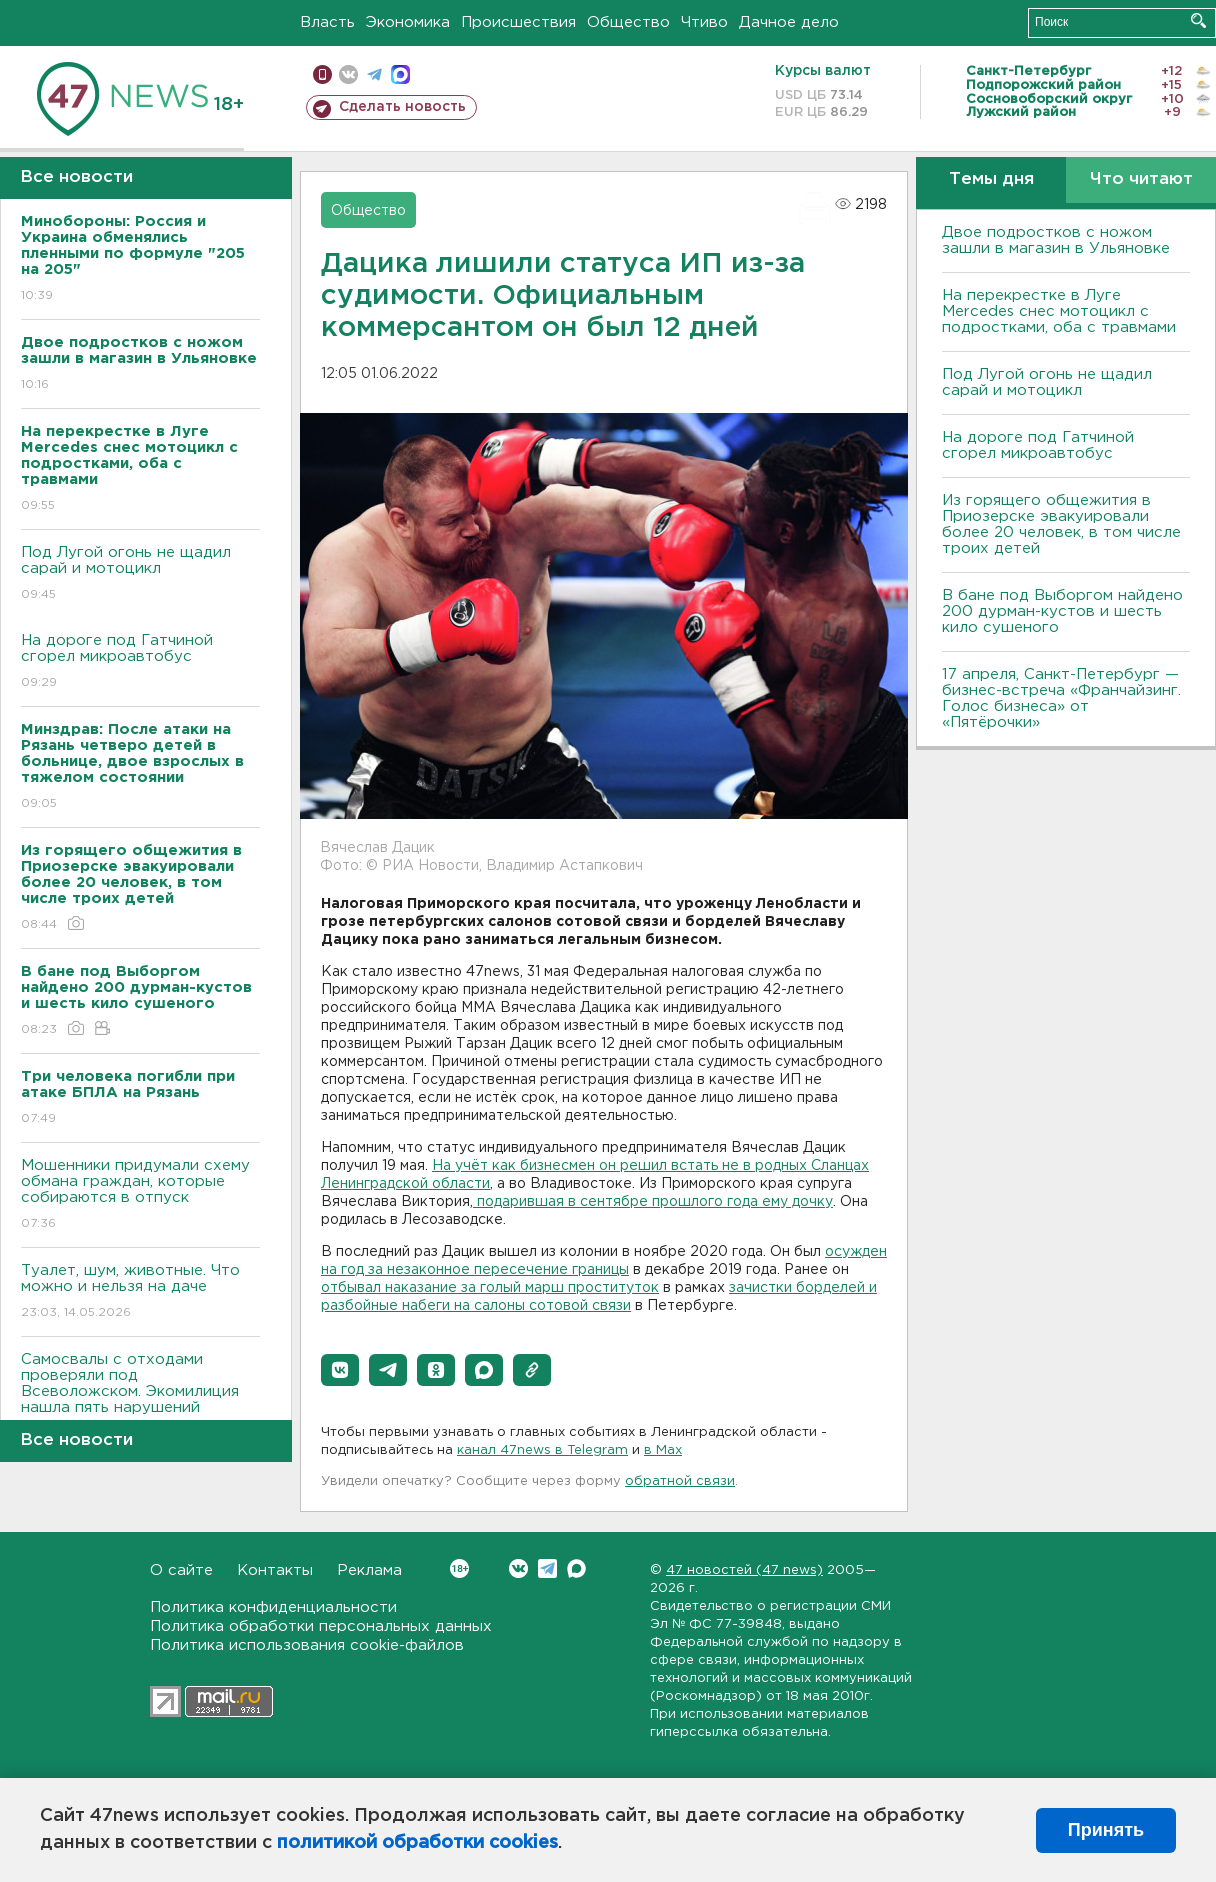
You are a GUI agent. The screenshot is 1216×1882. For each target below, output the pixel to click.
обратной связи (680, 1481)
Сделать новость (402, 107)
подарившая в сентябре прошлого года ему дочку (653, 1202)
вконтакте (348, 74)
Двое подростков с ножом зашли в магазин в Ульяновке (1056, 240)
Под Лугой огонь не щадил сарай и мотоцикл (140, 574)
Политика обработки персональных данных (321, 1626)
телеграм (374, 74)
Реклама (369, 1570)
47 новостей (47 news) (744, 1570)
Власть (327, 22)
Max (576, 1568)
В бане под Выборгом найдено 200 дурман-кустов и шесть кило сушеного (1062, 611)
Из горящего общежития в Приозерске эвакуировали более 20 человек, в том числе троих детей (1061, 524)
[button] (340, 1370)
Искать (1198, 20)
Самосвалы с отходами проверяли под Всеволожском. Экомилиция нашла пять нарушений (140, 1397)
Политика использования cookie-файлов (307, 1645)
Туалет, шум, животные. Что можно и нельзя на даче (140, 1292)
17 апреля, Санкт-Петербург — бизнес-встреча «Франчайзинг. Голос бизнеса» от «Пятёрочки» (1061, 698)
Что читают (1141, 179)
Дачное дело (789, 22)
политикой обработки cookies (417, 1843)
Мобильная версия (322, 74)
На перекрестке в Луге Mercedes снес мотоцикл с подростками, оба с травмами (1059, 311)
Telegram (547, 1568)
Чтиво (704, 22)
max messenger (400, 74)
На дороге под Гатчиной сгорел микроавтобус (140, 662)
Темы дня (991, 179)
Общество (628, 22)
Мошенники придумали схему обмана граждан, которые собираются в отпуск (140, 1195)
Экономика (408, 22)
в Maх (663, 1450)
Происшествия (518, 22)
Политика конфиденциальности (273, 1607)
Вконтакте (459, 1568)
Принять (1106, 1830)
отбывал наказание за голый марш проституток (490, 1288)
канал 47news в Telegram (542, 1450)
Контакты (275, 1570)
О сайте (181, 1570)
